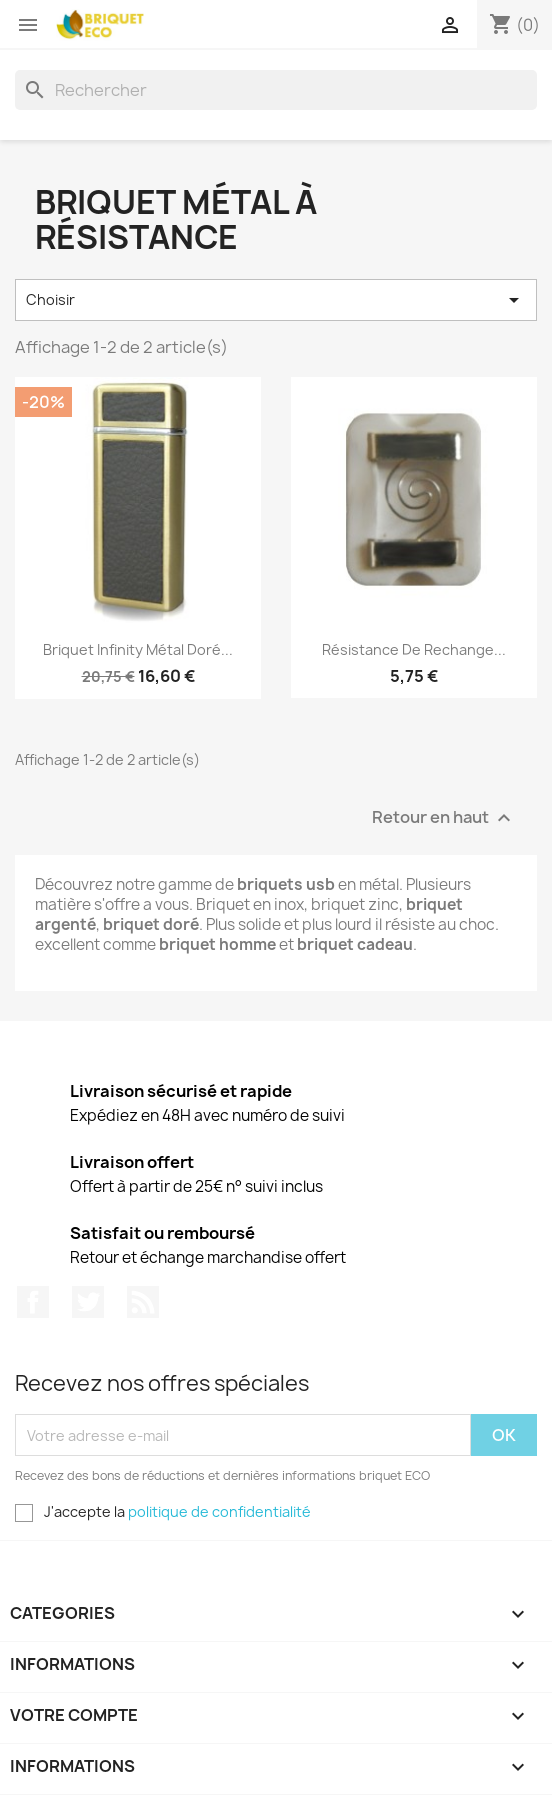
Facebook (33, 1302)
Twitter (88, 1302)
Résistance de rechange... (414, 649)
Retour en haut (444, 817)
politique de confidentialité (219, 1511)
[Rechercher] (276, 90)
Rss (143, 1302)
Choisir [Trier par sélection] (276, 300)
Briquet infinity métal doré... (138, 649)
